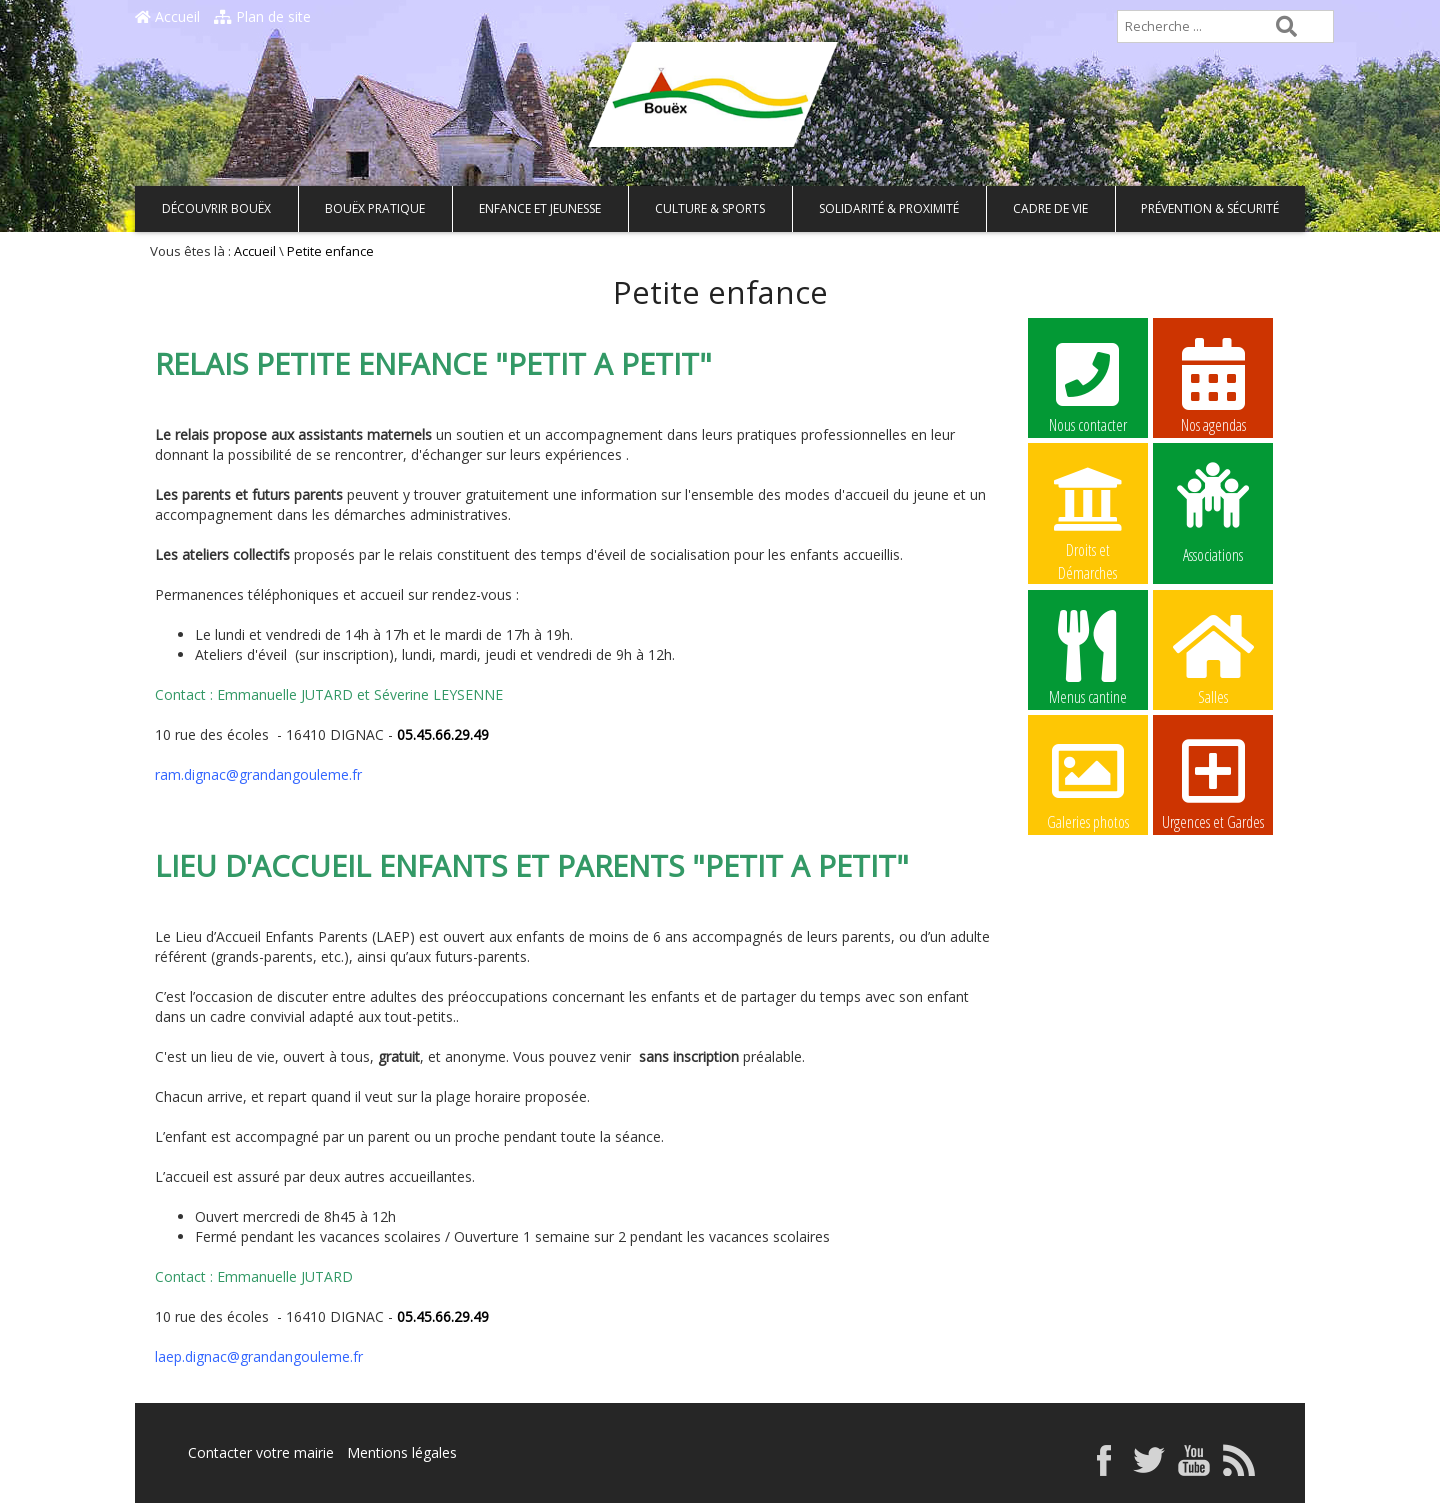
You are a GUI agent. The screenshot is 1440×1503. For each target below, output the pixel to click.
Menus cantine (1088, 657)
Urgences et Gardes (1213, 782)
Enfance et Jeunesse (540, 208)
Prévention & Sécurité (1210, 208)
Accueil (167, 16)
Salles (1213, 657)
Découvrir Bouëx (216, 208)
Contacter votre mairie (261, 1452)
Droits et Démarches (1088, 511)
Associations (1213, 511)
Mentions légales (402, 1452)
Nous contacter (1088, 385)
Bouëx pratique (375, 208)
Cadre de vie (1050, 208)
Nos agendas (1213, 385)
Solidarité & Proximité (889, 208)
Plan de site (262, 16)
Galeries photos (1088, 782)
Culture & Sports (710, 208)
